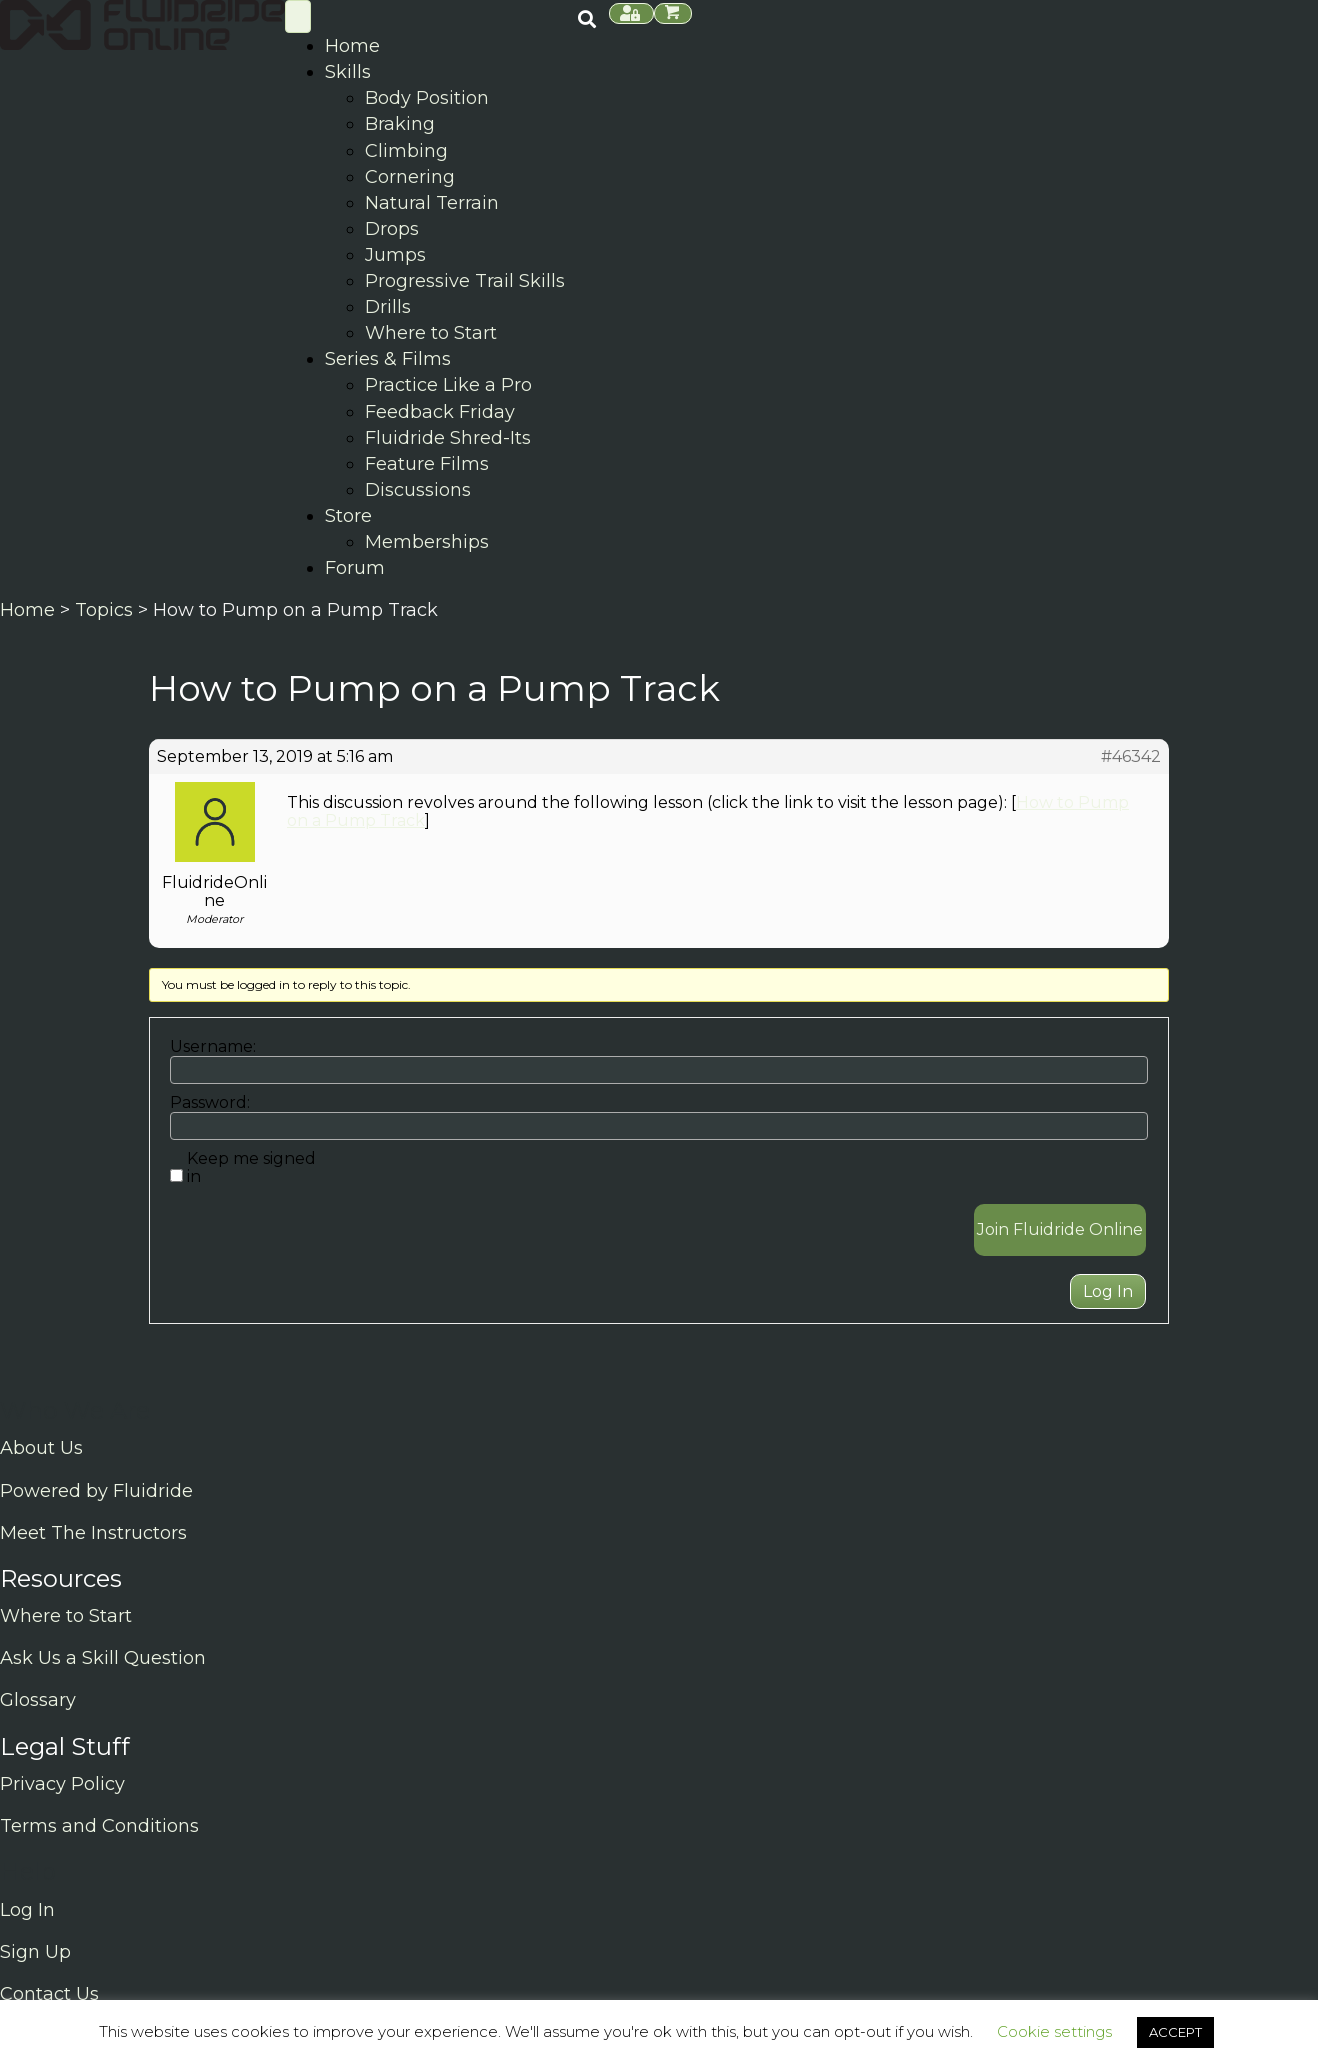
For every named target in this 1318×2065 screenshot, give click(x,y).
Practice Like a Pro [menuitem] (448, 385)
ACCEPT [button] (1175, 2032)
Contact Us (49, 1994)
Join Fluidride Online (1060, 1229)
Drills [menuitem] (388, 307)
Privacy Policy (62, 1784)
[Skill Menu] (298, 16)
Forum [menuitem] (355, 568)
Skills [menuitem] (348, 72)
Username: (213, 1047)
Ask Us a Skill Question (103, 1658)
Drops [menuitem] (392, 229)
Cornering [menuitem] (410, 177)
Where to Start (66, 1616)
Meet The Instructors (93, 1533)
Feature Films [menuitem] (427, 464)
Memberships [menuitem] (427, 542)
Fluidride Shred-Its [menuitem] (448, 438)
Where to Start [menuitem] (431, 333)
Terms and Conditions (99, 1826)
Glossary (38, 1700)
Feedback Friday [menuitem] (440, 412)
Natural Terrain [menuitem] (432, 203)
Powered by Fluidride (96, 1491)
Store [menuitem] (348, 516)
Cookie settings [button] (1054, 2031)
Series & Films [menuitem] (388, 359)
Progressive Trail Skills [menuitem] (465, 281)
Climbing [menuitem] (406, 151)
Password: (210, 1103)
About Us (41, 1448)
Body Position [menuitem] (427, 98)
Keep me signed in (251, 1168)
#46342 (1131, 757)
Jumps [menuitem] (395, 255)
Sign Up (35, 1952)
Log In (1108, 1291)
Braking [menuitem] (400, 124)
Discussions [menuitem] (418, 490)
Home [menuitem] (352, 46)
